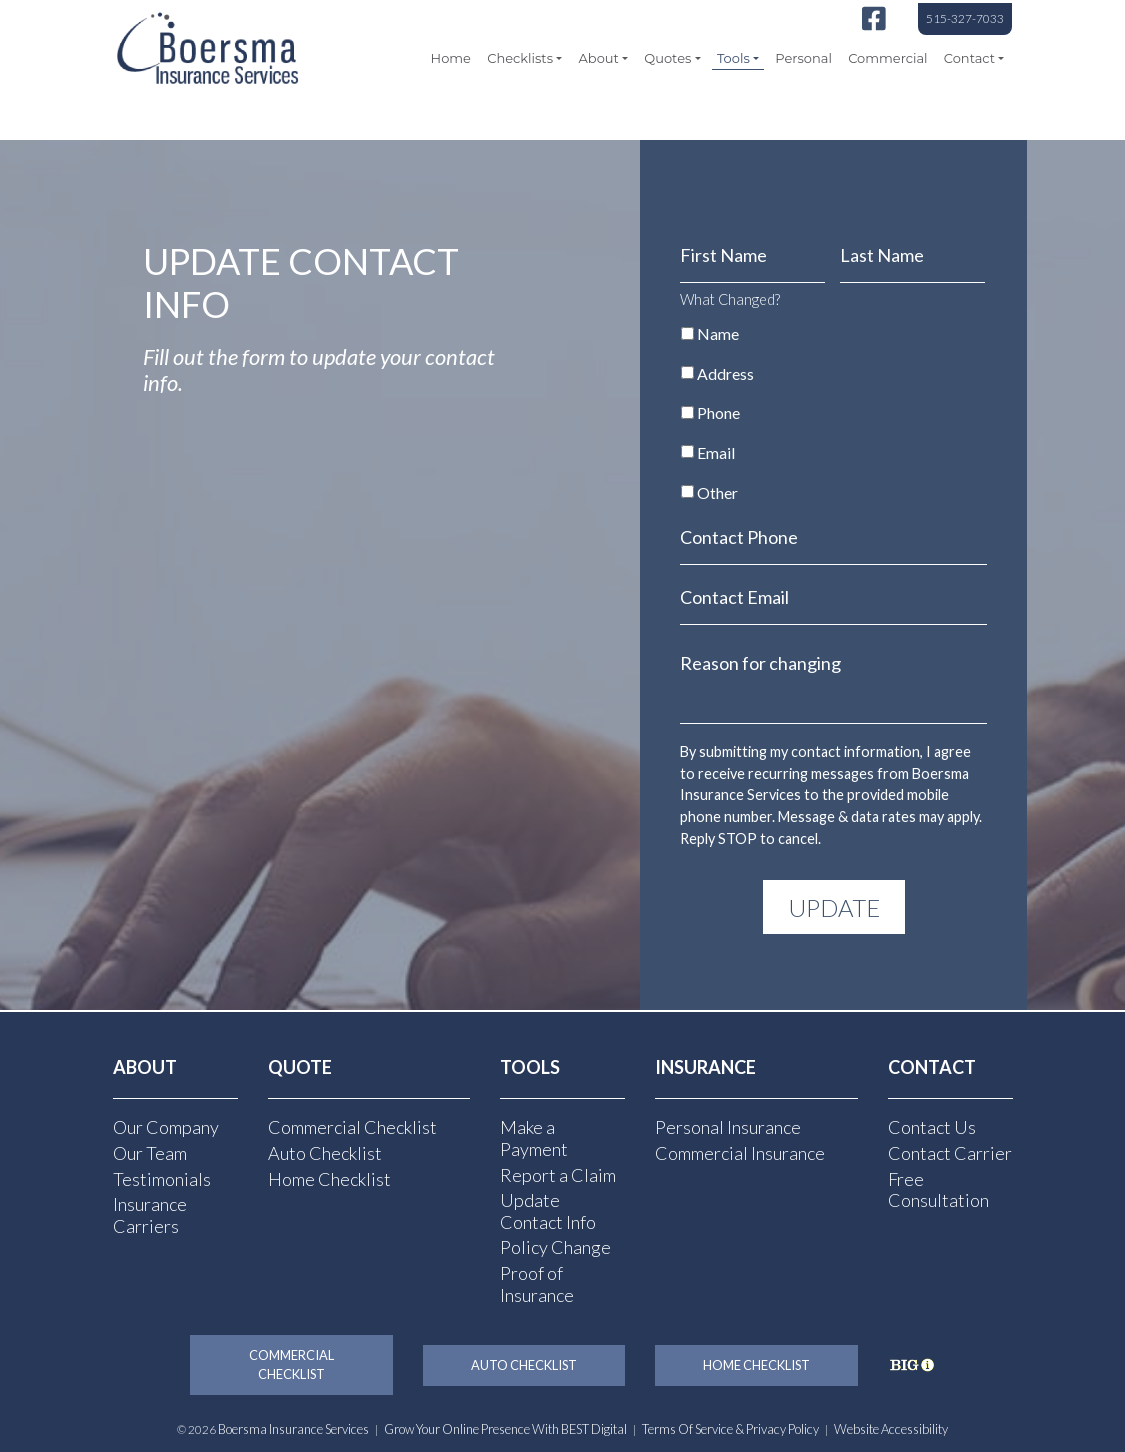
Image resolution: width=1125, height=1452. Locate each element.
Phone (718, 412)
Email (716, 452)
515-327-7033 (965, 18)
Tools (733, 58)
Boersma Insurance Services (293, 1429)
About (599, 58)
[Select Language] (914, 120)
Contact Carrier (950, 1152)
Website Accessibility (891, 1429)
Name (718, 333)
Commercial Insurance (740, 1152)
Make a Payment (534, 1138)
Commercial (887, 58)
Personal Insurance (728, 1127)
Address (725, 373)
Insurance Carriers (150, 1214)
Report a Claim (558, 1174)
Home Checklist (329, 1178)
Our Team (150, 1152)
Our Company (166, 1127)
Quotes (667, 58)
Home (451, 58)
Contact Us (932, 1127)
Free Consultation (938, 1189)
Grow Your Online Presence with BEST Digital (505, 1429)
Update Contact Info (548, 1210)
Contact (969, 58)
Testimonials (162, 1178)
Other (717, 492)
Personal (803, 58)
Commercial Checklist (352, 1127)
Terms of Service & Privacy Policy (730, 1429)
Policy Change (555, 1247)
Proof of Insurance (537, 1283)
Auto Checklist (325, 1152)
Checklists (520, 58)
